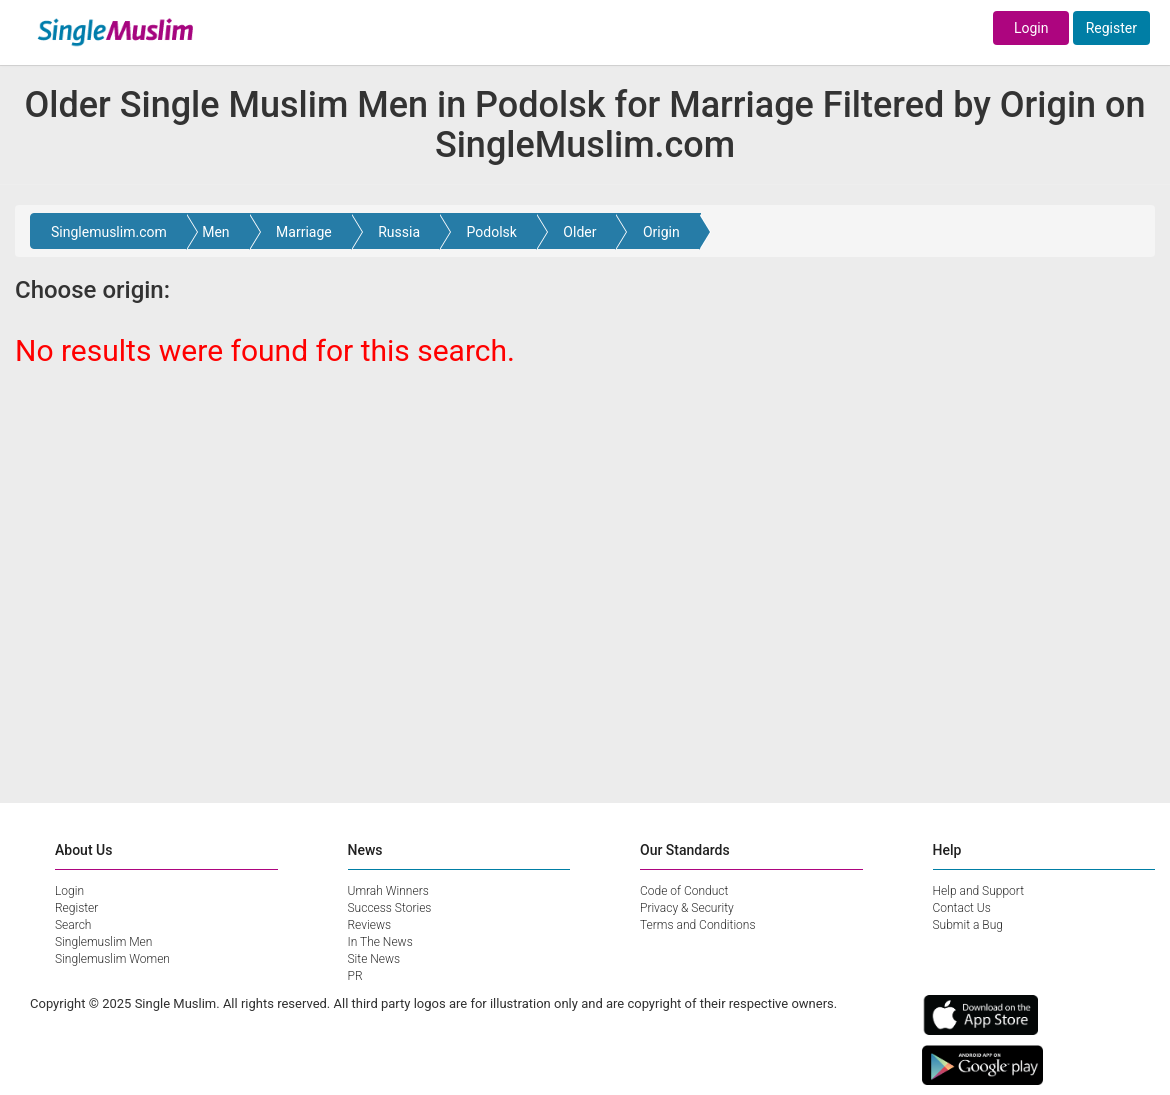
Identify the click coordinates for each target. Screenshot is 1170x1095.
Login (1031, 28)
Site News (374, 959)
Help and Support (979, 891)
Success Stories (390, 908)
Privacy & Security (687, 908)
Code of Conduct (684, 891)
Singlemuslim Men (103, 942)
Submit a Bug (968, 925)
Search (73, 925)
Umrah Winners (388, 891)
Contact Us (962, 908)
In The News (380, 942)
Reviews (370, 925)
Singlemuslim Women (112, 959)
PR (355, 976)
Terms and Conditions (698, 925)
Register (1111, 28)
